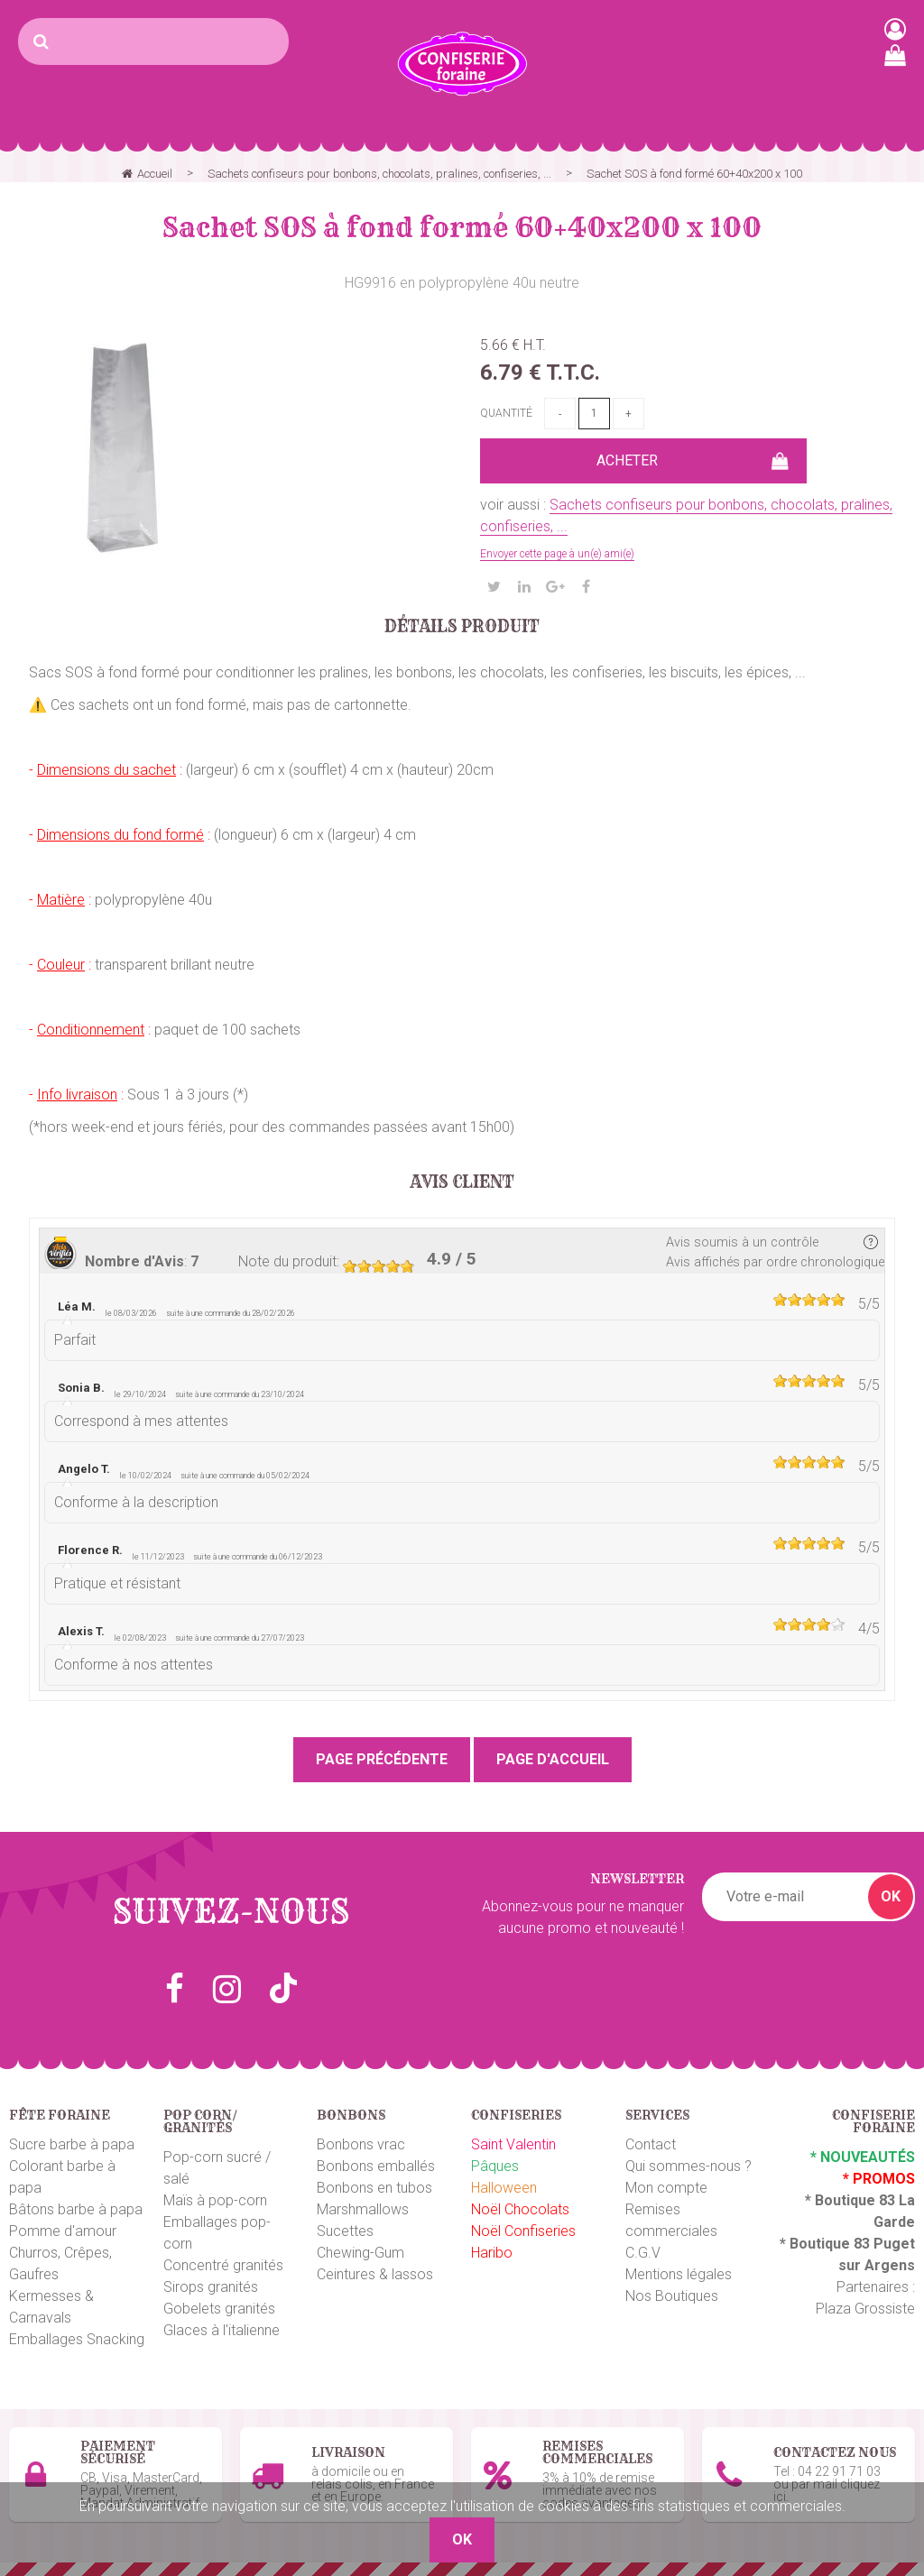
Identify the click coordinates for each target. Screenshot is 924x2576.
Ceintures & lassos (375, 2274)
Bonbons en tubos (374, 2187)
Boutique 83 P (836, 2243)
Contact (650, 2144)
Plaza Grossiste (865, 2308)
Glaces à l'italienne (221, 2330)
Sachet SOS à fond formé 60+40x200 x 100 (462, 227)
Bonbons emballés (376, 2166)
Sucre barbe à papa (71, 2144)
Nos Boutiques (671, 2296)
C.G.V (643, 2252)
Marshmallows (363, 2209)
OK (891, 1896)
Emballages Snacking (76, 2339)
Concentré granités (223, 2265)
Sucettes (345, 2231)
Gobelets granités (219, 2308)
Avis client (462, 1182)
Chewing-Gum (360, 2252)
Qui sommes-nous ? (688, 2166)
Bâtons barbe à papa (76, 2209)
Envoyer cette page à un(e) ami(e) (557, 553)
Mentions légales (678, 2274)
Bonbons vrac (361, 2144)
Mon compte (666, 2187)
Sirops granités (210, 2286)
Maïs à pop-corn (215, 2200)
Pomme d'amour (62, 2231)
